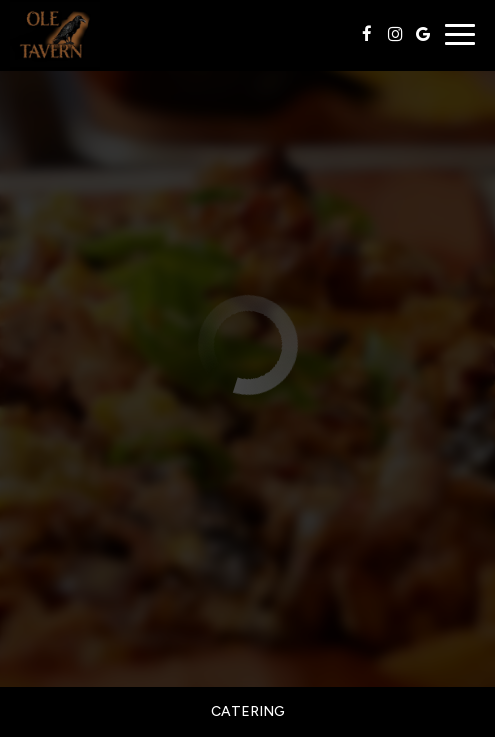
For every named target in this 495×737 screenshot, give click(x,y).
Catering (248, 711)
